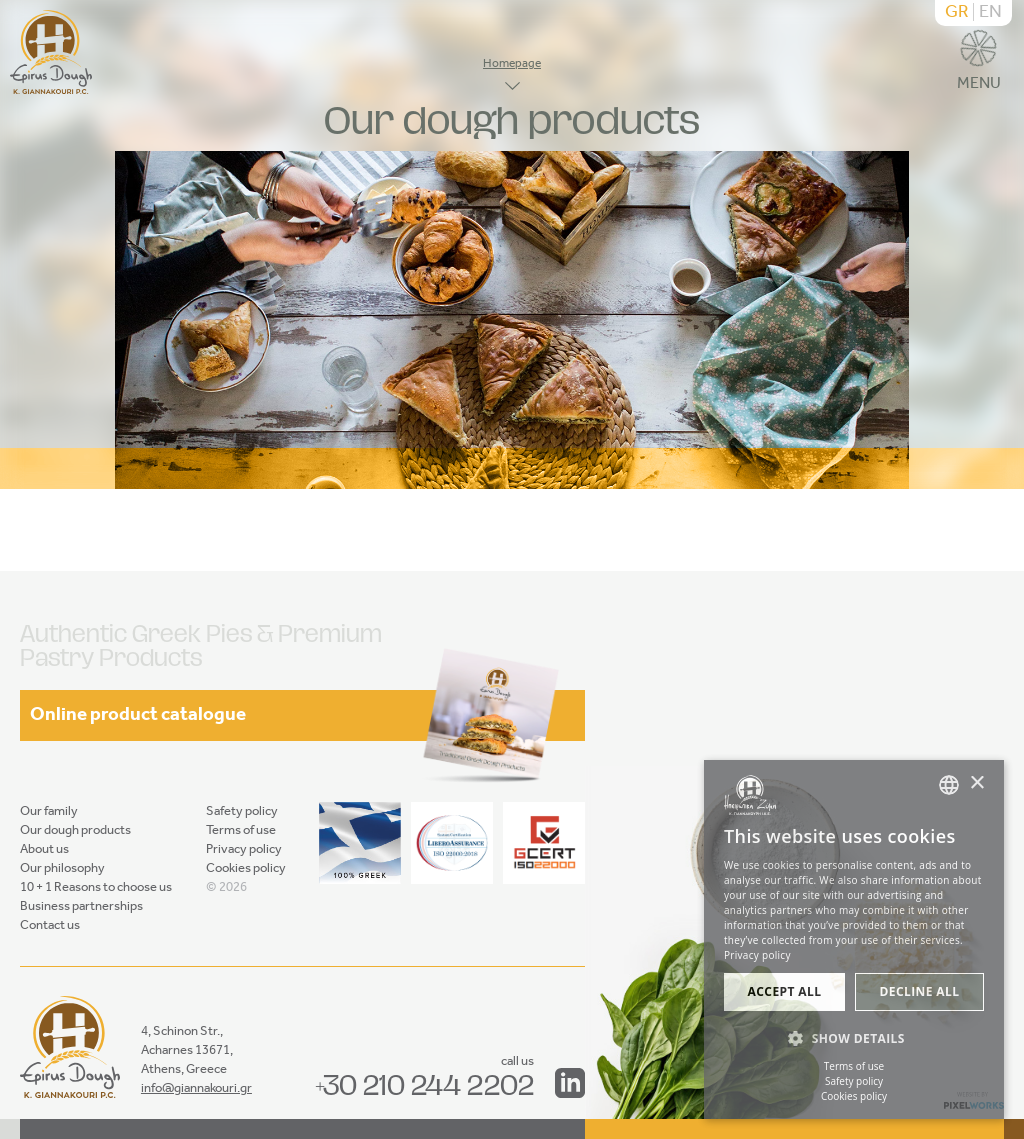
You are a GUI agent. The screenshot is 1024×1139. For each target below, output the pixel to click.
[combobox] (949, 785)
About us (44, 849)
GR (957, 13)
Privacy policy (244, 849)
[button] (854, 1039)
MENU (979, 63)
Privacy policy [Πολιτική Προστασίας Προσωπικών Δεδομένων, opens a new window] (757, 955)
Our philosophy (62, 868)
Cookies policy (246, 868)
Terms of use (241, 830)
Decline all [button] (920, 991)
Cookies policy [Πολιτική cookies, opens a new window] (854, 1096)
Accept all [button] (785, 991)
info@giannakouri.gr (196, 1088)
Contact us (50, 925)
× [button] (976, 783)
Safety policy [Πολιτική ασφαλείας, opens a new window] (854, 1081)
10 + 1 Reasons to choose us (96, 887)
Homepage (512, 63)
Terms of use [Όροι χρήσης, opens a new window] (854, 1066)
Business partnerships (81, 906)
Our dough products (75, 830)
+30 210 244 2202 (424, 1085)
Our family (49, 811)
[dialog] (854, 939)
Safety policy (242, 811)
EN (990, 13)
